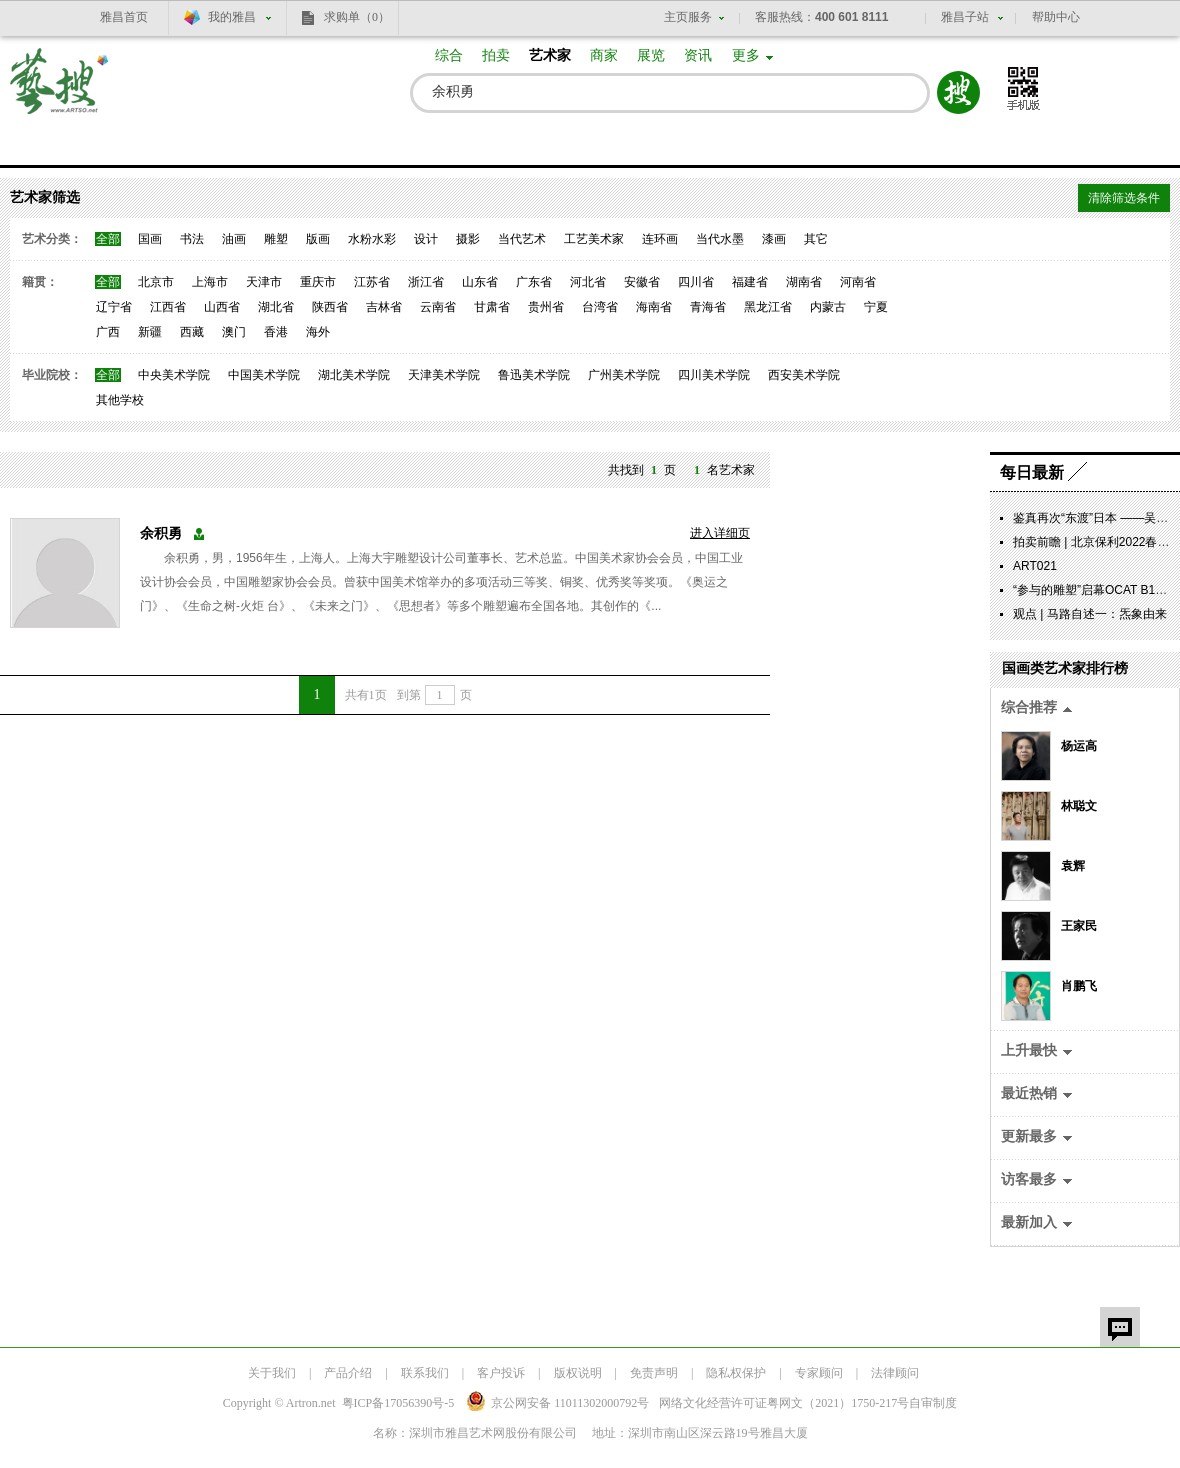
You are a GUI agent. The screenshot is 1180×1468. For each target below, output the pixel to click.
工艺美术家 (594, 239)
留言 (1120, 1327)
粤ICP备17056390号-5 (398, 1403)
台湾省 (600, 307)
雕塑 (276, 239)
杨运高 (1079, 746)
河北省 (588, 282)
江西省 (168, 307)
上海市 (210, 282)
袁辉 (1073, 866)
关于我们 (272, 1373)
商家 (604, 55)
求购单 (357, 17)
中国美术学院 (264, 375)
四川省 (696, 282)
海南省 (654, 307)
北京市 (156, 282)
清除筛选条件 (1124, 198)
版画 (318, 239)
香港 (276, 332)
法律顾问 (895, 1373)
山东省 (480, 282)
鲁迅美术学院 (534, 375)
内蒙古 (828, 307)
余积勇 (161, 533)
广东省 (534, 282)
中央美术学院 (174, 375)
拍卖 (496, 55)
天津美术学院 (444, 375)
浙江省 (426, 282)
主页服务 (688, 17)
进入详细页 (720, 533)
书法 (192, 239)
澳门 (234, 332)
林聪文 (1079, 806)
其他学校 (120, 400)
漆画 (774, 239)
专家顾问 (819, 1373)
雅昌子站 (965, 17)
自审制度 (933, 1403)
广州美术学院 (624, 375)
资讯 (698, 55)
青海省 (708, 307)
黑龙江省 (768, 307)
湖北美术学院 (354, 375)
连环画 (660, 239)
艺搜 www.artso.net (60, 93)
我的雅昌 (232, 17)
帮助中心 (1056, 17)
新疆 (150, 332)
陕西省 (330, 307)
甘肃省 (492, 307)
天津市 (264, 282)
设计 (426, 239)
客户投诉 (501, 1373)
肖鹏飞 (1079, 986)
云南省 (438, 307)
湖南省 (804, 282)
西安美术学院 (804, 375)
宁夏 (876, 307)
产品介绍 (348, 1373)
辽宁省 (114, 307)
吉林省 (384, 307)
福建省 (750, 282)
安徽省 (642, 282)
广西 (108, 332)
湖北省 (276, 307)
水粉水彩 (372, 239)
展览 (651, 55)
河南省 (858, 282)
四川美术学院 (714, 375)
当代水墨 (720, 239)
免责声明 (654, 1373)
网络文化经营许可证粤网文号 (784, 1403)
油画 (234, 239)
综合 (449, 55)
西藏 (192, 332)
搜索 (958, 92)
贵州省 (546, 307)
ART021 (1035, 566)
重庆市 (318, 282)
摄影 (468, 239)
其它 (816, 239)
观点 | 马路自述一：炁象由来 (1090, 614)
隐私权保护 (736, 1373)
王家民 (1079, 926)
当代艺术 (522, 239)
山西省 (222, 307)
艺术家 (550, 55)
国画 (150, 239)
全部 (108, 239)
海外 (318, 332)
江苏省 (372, 282)
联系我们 (425, 1373)
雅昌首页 (124, 17)
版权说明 (578, 1373)
